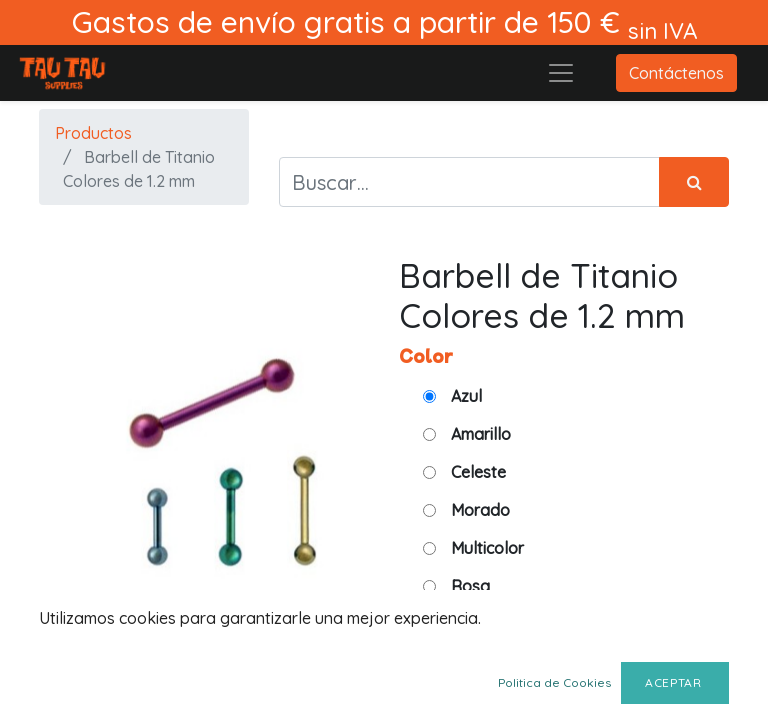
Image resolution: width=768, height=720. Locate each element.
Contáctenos (676, 73)
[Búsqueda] (694, 182)
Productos (93, 133)
